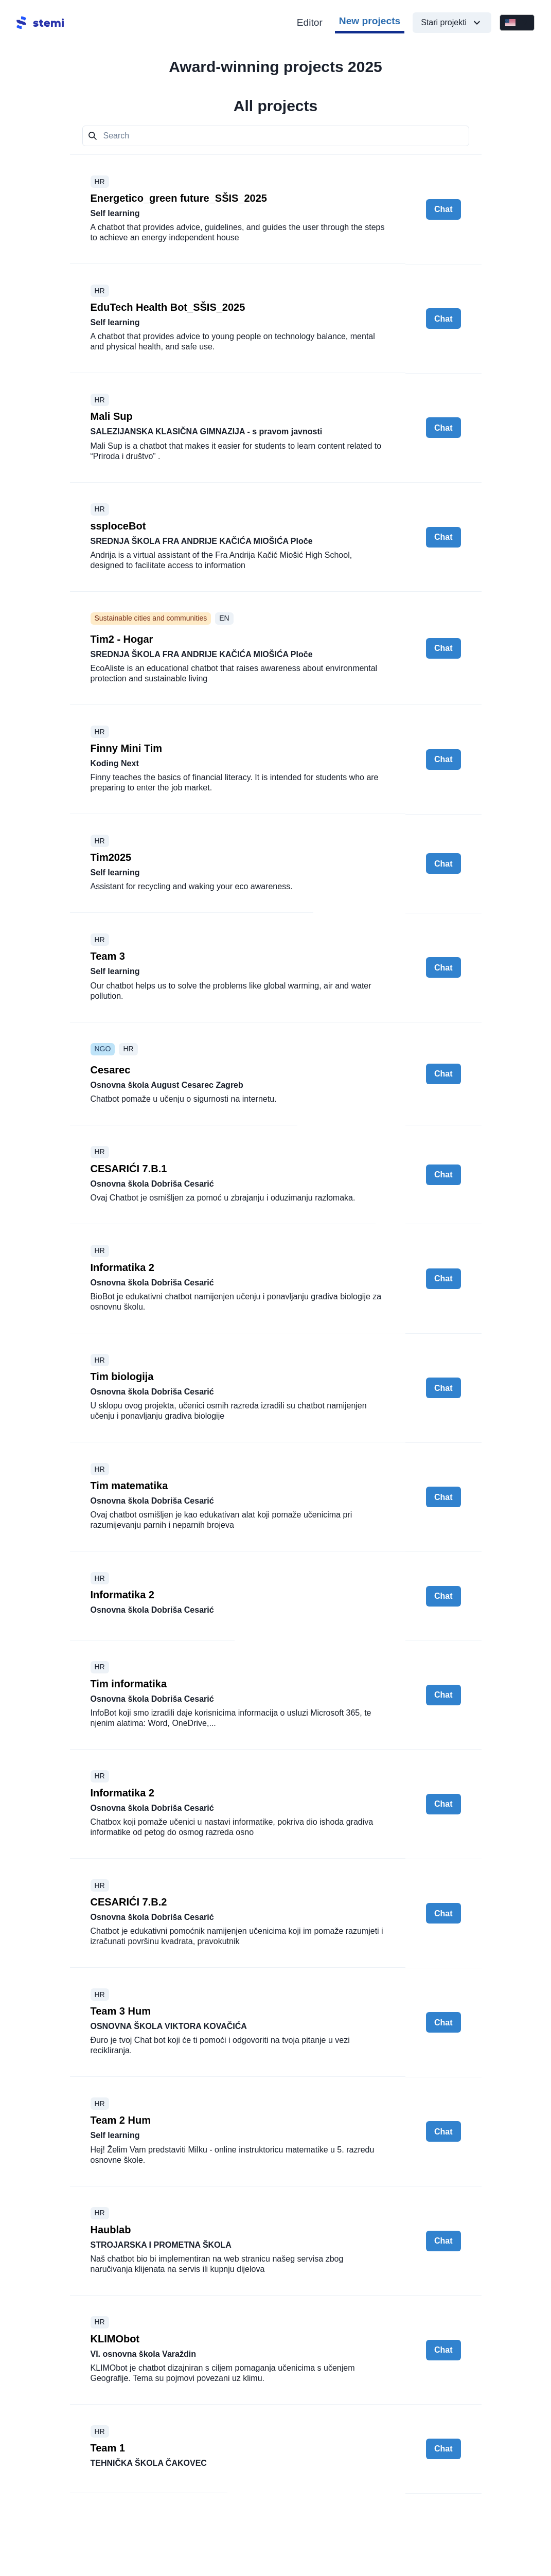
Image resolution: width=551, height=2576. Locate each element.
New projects (369, 20)
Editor (310, 22)
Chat (443, 209)
